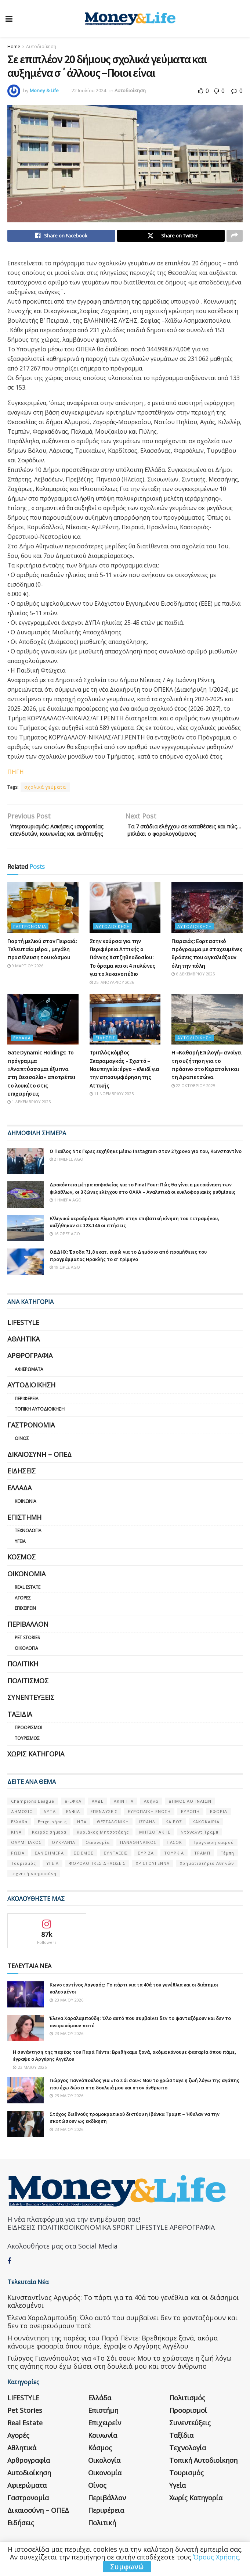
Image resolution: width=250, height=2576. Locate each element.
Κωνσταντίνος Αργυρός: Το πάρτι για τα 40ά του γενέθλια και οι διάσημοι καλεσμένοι (123, 2314)
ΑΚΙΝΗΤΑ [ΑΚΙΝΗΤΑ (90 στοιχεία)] (124, 1814)
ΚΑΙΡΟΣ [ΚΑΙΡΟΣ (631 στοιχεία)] (174, 1834)
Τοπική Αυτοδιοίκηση (40, 1422)
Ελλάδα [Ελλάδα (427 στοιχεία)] (19, 1834)
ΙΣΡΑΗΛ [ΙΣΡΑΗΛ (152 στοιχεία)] (147, 1834)
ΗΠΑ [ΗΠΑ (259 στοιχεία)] (82, 1834)
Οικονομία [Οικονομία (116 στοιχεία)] (98, 1855)
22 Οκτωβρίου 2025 (193, 1098)
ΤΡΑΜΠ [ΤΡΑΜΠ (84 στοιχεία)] (202, 1866)
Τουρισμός (27, 1751)
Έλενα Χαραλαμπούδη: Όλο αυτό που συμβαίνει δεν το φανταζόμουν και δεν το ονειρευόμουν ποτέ (122, 2334)
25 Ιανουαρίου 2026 (112, 994)
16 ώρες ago (65, 1246)
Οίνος (22, 1451)
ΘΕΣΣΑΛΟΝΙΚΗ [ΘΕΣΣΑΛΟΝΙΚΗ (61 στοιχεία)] (113, 1834)
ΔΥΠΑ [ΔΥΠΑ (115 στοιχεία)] (49, 1824)
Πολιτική (22, 1676)
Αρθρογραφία (29, 1368)
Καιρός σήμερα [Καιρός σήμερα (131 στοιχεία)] (49, 1845)
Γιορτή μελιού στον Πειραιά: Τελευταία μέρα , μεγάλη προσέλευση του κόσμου (42, 962)
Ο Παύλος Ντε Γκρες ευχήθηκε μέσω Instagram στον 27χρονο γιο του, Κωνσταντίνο (146, 1164)
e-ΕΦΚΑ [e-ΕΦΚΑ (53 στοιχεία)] (73, 1814)
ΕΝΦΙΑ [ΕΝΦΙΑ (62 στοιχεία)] (73, 1824)
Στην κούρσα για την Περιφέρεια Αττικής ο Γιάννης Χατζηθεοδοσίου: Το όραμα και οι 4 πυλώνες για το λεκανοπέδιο (122, 970)
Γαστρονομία (29, 939)
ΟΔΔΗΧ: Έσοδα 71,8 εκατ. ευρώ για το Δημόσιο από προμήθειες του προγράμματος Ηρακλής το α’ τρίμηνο (128, 1268)
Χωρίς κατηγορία (35, 1766)
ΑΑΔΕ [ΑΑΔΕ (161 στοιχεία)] (98, 1814)
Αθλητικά (23, 1351)
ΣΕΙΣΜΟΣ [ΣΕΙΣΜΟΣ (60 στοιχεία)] (84, 1866)
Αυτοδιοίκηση (41, 46)
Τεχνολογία (28, 1543)
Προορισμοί (28, 1740)
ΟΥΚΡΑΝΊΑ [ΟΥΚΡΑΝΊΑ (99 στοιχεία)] (63, 1855)
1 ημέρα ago (65, 1212)
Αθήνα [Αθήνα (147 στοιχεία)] (151, 1814)
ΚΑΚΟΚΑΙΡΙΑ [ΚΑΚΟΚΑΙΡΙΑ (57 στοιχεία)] (206, 1834)
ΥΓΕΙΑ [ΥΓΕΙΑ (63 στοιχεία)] (52, 1876)
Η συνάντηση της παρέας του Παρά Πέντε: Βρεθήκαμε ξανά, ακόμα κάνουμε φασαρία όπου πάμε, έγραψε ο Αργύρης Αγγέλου (112, 2354)
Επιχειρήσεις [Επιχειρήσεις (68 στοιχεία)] (52, 1834)
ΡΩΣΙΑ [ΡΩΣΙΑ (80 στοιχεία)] (18, 1866)
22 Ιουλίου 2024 (89, 90)
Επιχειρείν (25, 1621)
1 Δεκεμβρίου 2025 (29, 1114)
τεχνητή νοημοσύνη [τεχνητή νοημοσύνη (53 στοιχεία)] (34, 1886)
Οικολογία (26, 1661)
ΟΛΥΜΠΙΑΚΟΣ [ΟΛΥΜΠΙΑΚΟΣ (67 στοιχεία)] (26, 1855)
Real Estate (27, 1600)
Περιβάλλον (27, 1637)
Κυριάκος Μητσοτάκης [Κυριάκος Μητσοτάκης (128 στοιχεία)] (103, 1845)
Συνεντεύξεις (30, 1710)
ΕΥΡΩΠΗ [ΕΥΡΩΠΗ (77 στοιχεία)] (190, 1824)
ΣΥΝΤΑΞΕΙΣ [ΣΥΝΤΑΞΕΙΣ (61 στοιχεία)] (116, 1866)
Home (13, 46)
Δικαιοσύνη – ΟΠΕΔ (39, 1467)
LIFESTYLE (23, 1335)
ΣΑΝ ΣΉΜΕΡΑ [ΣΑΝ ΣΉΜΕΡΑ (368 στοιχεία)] (49, 1866)
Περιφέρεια (27, 1411)
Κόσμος (21, 1569)
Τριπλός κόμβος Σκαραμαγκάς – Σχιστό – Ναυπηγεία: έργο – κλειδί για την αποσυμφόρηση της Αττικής (124, 1081)
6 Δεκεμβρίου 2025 (193, 986)
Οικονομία (26, 1586)
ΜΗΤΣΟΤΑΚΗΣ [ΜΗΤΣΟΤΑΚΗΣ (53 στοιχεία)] (154, 1845)
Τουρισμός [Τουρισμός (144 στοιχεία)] (23, 1876)
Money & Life (44, 90)
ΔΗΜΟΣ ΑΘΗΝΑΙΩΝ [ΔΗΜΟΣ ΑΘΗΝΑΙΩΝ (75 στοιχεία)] (190, 1814)
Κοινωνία (25, 1514)
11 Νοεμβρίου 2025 (112, 1106)
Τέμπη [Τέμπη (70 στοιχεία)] (227, 1866)
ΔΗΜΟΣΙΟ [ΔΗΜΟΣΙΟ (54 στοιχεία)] (22, 1824)
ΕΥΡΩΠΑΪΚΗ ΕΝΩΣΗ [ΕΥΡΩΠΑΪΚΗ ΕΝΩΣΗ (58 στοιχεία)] (149, 1824)
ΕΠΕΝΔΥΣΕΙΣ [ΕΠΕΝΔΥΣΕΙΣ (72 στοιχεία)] (103, 1824)
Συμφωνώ (127, 2566)
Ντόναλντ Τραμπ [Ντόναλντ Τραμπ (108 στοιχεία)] (199, 1845)
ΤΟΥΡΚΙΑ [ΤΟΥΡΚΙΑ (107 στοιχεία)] (174, 1866)
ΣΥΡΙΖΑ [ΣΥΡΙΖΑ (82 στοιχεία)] (146, 1866)
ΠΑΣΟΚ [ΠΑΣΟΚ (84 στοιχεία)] (174, 1855)
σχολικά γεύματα (45, 789)
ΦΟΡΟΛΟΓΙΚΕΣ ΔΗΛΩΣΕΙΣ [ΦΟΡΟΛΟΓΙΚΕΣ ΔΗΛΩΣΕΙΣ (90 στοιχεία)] (97, 1876)
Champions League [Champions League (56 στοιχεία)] (32, 1814)
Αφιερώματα (29, 1382)
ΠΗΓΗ (15, 774)
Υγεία (20, 1554)
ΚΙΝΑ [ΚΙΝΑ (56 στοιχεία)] (16, 1845)
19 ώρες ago (65, 1280)
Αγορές (23, 1611)
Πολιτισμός (27, 1693)
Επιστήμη (24, 1530)
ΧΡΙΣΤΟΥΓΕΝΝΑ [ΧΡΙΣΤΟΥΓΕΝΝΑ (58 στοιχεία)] (153, 1876)
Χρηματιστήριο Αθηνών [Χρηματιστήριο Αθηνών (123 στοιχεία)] (207, 1876)
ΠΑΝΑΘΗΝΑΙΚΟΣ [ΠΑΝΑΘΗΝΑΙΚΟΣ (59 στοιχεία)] (138, 1855)
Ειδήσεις (105, 1050)
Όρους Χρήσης (216, 2556)
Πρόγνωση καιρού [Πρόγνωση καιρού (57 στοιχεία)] (213, 1855)
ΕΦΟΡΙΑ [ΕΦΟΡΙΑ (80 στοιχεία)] (218, 1824)
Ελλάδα (22, 1050)
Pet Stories (27, 1650)
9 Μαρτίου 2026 (25, 978)
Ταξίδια (19, 1727)
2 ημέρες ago (66, 1172)
